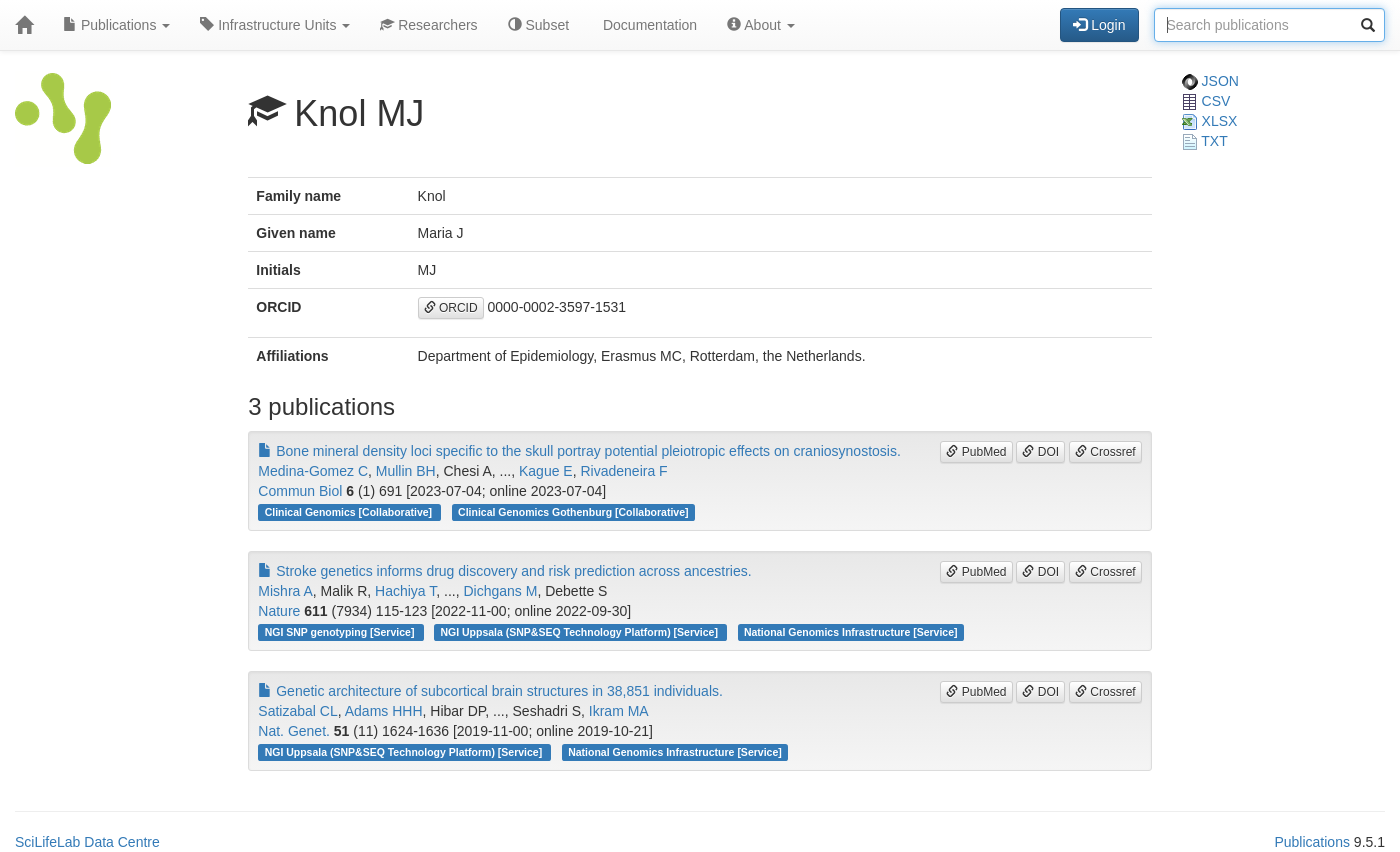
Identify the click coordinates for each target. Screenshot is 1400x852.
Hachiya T (405, 591)
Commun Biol (300, 491)
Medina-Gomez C (313, 471)
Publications (116, 25)
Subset (538, 25)
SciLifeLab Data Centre (87, 842)
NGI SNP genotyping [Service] (341, 632)
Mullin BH (406, 471)
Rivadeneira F (623, 471)
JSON (1210, 81)
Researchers (428, 25)
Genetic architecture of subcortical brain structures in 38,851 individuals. (490, 691)
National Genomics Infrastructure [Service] (851, 632)
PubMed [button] (976, 452)
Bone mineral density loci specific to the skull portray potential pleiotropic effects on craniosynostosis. (579, 451)
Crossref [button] (1105, 452)
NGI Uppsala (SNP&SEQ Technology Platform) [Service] (580, 632)
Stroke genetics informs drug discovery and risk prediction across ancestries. (504, 571)
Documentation (648, 25)
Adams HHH (384, 711)
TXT (1205, 141)
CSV (1206, 101)
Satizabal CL (297, 711)
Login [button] (1099, 25)
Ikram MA (619, 711)
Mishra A (285, 591)
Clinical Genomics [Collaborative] (350, 512)
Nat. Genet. (294, 731)
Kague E (546, 471)
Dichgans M (500, 591)
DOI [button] (1040, 452)
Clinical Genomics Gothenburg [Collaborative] (573, 512)
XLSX (1210, 121)
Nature (279, 611)
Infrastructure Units (275, 25)
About (761, 25)
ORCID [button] (451, 308)
